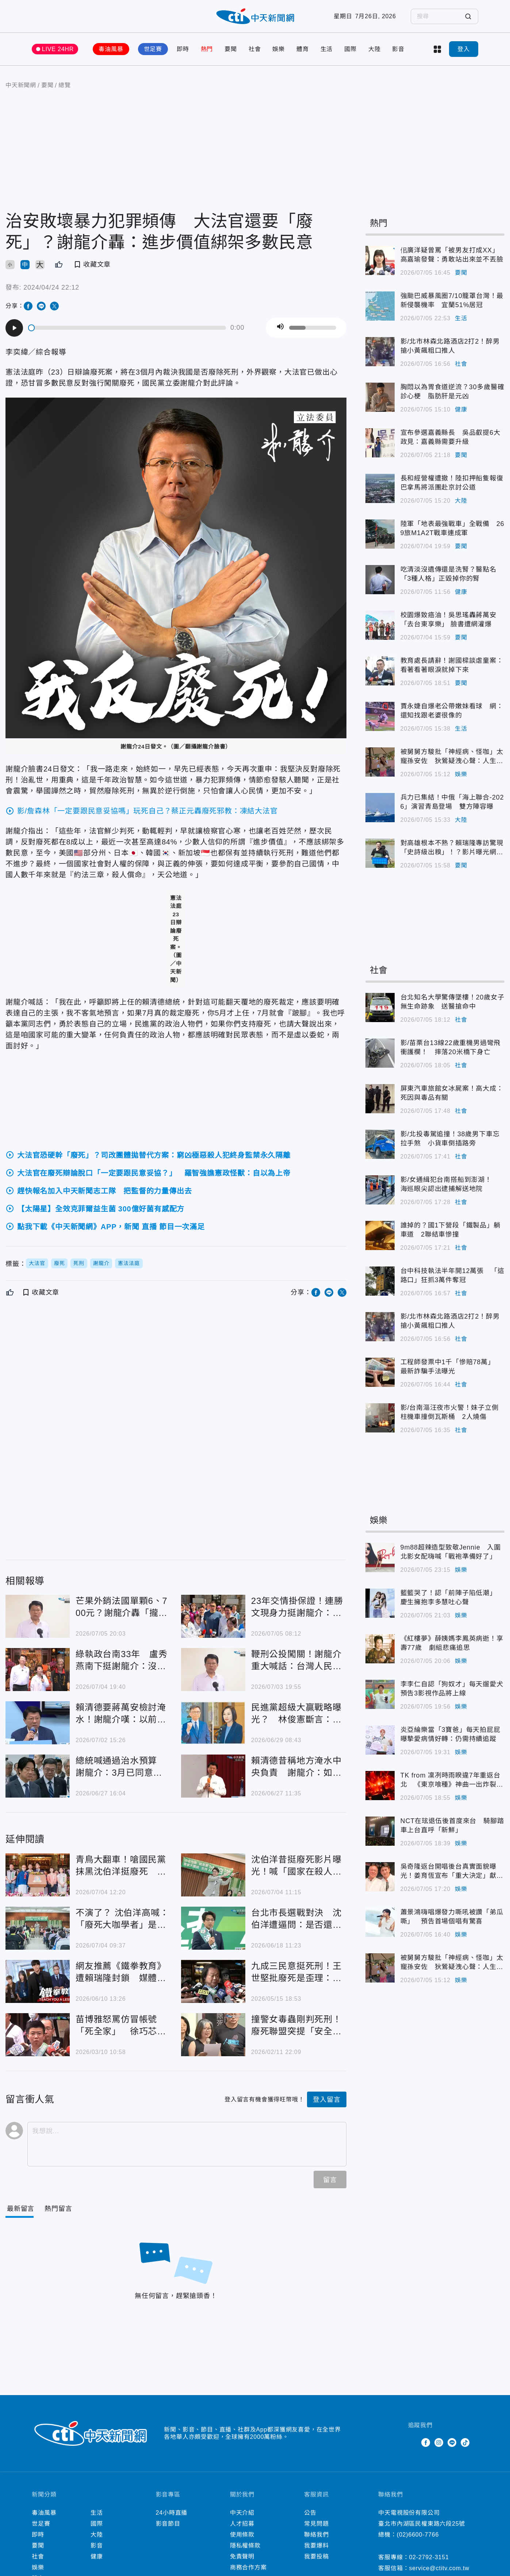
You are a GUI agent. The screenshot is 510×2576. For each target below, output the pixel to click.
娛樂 (278, 49)
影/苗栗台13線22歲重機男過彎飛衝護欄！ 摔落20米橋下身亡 (380, 1053)
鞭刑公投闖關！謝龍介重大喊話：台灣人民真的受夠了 (213, 1669)
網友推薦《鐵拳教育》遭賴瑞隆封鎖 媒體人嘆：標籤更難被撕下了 (37, 1981)
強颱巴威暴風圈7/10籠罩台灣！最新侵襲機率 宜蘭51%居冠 (380, 306)
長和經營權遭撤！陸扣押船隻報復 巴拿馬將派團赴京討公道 (380, 488)
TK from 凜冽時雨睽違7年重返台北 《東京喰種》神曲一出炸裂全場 (380, 1785)
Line (452, 2442)
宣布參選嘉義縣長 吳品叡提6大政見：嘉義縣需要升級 (380, 442)
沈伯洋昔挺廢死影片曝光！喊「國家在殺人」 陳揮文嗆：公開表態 (213, 1874)
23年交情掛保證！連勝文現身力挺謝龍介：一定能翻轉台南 (213, 1616)
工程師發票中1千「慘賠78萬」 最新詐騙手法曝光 (380, 1372)
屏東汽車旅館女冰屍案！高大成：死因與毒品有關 (380, 1098)
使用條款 (242, 2534)
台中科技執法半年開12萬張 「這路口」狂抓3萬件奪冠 (380, 1281)
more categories (437, 49)
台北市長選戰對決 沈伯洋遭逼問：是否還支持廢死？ (213, 1928)
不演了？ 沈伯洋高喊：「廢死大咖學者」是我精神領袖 (37, 1928)
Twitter (412, 2442)
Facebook (425, 2442)
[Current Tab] (20, 2209)
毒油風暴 (111, 49)
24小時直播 (172, 2513)
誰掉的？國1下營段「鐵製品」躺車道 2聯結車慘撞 (380, 1235)
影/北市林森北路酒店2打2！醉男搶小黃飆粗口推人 (380, 351)
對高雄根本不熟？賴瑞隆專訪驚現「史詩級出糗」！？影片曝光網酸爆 (380, 853)
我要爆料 (316, 2545)
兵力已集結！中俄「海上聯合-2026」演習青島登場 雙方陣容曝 (380, 807)
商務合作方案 (248, 2567)
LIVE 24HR (58, 49)
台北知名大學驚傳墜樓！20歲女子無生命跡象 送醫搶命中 (380, 1007)
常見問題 (316, 2524)
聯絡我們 (316, 2534)
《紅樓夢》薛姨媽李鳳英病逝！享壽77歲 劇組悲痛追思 (380, 1648)
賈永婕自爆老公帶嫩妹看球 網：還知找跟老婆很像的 (380, 716)
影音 (398, 49)
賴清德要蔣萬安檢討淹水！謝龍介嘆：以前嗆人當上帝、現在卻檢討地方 (37, 1722)
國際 (350, 49)
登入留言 (326, 2099)
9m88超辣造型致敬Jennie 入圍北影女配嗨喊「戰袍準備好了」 (380, 1557)
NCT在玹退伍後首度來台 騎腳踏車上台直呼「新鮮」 (380, 1831)
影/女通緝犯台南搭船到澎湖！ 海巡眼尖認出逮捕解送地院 (380, 1189)
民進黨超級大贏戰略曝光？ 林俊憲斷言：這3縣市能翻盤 (213, 1722)
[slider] (127, 328)
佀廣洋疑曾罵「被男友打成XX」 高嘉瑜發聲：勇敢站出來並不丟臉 (380, 260)
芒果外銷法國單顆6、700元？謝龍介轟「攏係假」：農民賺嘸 (37, 1616)
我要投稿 (316, 2556)
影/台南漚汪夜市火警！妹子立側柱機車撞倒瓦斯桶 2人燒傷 (380, 1417)
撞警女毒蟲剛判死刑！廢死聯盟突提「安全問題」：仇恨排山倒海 (213, 2034)
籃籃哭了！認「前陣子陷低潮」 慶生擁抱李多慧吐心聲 (380, 1603)
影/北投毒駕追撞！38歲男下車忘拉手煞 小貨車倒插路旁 (380, 1144)
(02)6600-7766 (418, 2534)
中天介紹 (242, 2513)
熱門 (207, 49)
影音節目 (168, 2524)
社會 (255, 49)
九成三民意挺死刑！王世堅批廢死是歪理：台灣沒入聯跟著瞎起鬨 (213, 1981)
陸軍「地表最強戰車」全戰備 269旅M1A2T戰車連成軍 (380, 534)
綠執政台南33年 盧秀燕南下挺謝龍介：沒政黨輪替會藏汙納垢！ (37, 1669)
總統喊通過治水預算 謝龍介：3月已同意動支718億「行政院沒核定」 (37, 1776)
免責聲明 (242, 2556)
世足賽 (153, 49)
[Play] (14, 328)
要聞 (231, 49)
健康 (461, 409)
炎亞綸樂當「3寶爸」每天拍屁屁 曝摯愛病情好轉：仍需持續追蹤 (380, 1740)
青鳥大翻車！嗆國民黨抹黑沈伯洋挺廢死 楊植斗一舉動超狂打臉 (37, 1874)
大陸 (374, 49)
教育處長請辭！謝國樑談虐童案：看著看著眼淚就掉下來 (380, 670)
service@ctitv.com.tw (439, 2568)
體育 (302, 49)
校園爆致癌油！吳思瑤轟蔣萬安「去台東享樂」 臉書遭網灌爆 (380, 625)
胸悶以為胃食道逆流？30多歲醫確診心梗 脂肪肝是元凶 (380, 397)
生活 (327, 49)
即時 (183, 49)
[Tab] (58, 2209)
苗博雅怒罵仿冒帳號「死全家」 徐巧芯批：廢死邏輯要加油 (37, 2034)
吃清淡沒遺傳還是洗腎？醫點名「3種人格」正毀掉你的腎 (380, 579)
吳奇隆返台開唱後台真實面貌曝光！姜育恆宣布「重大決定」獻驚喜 (380, 1876)
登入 (463, 49)
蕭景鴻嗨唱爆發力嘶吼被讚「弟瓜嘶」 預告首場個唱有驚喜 (380, 1922)
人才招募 (242, 2524)
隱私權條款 (245, 2545)
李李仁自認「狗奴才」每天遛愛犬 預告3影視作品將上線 (380, 1694)
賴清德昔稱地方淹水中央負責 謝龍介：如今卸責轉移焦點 (213, 1776)
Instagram (438, 2442)
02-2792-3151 (429, 2557)
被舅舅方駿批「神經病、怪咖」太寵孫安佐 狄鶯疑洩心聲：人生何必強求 (380, 762)
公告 (310, 2513)
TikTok (465, 2442)
